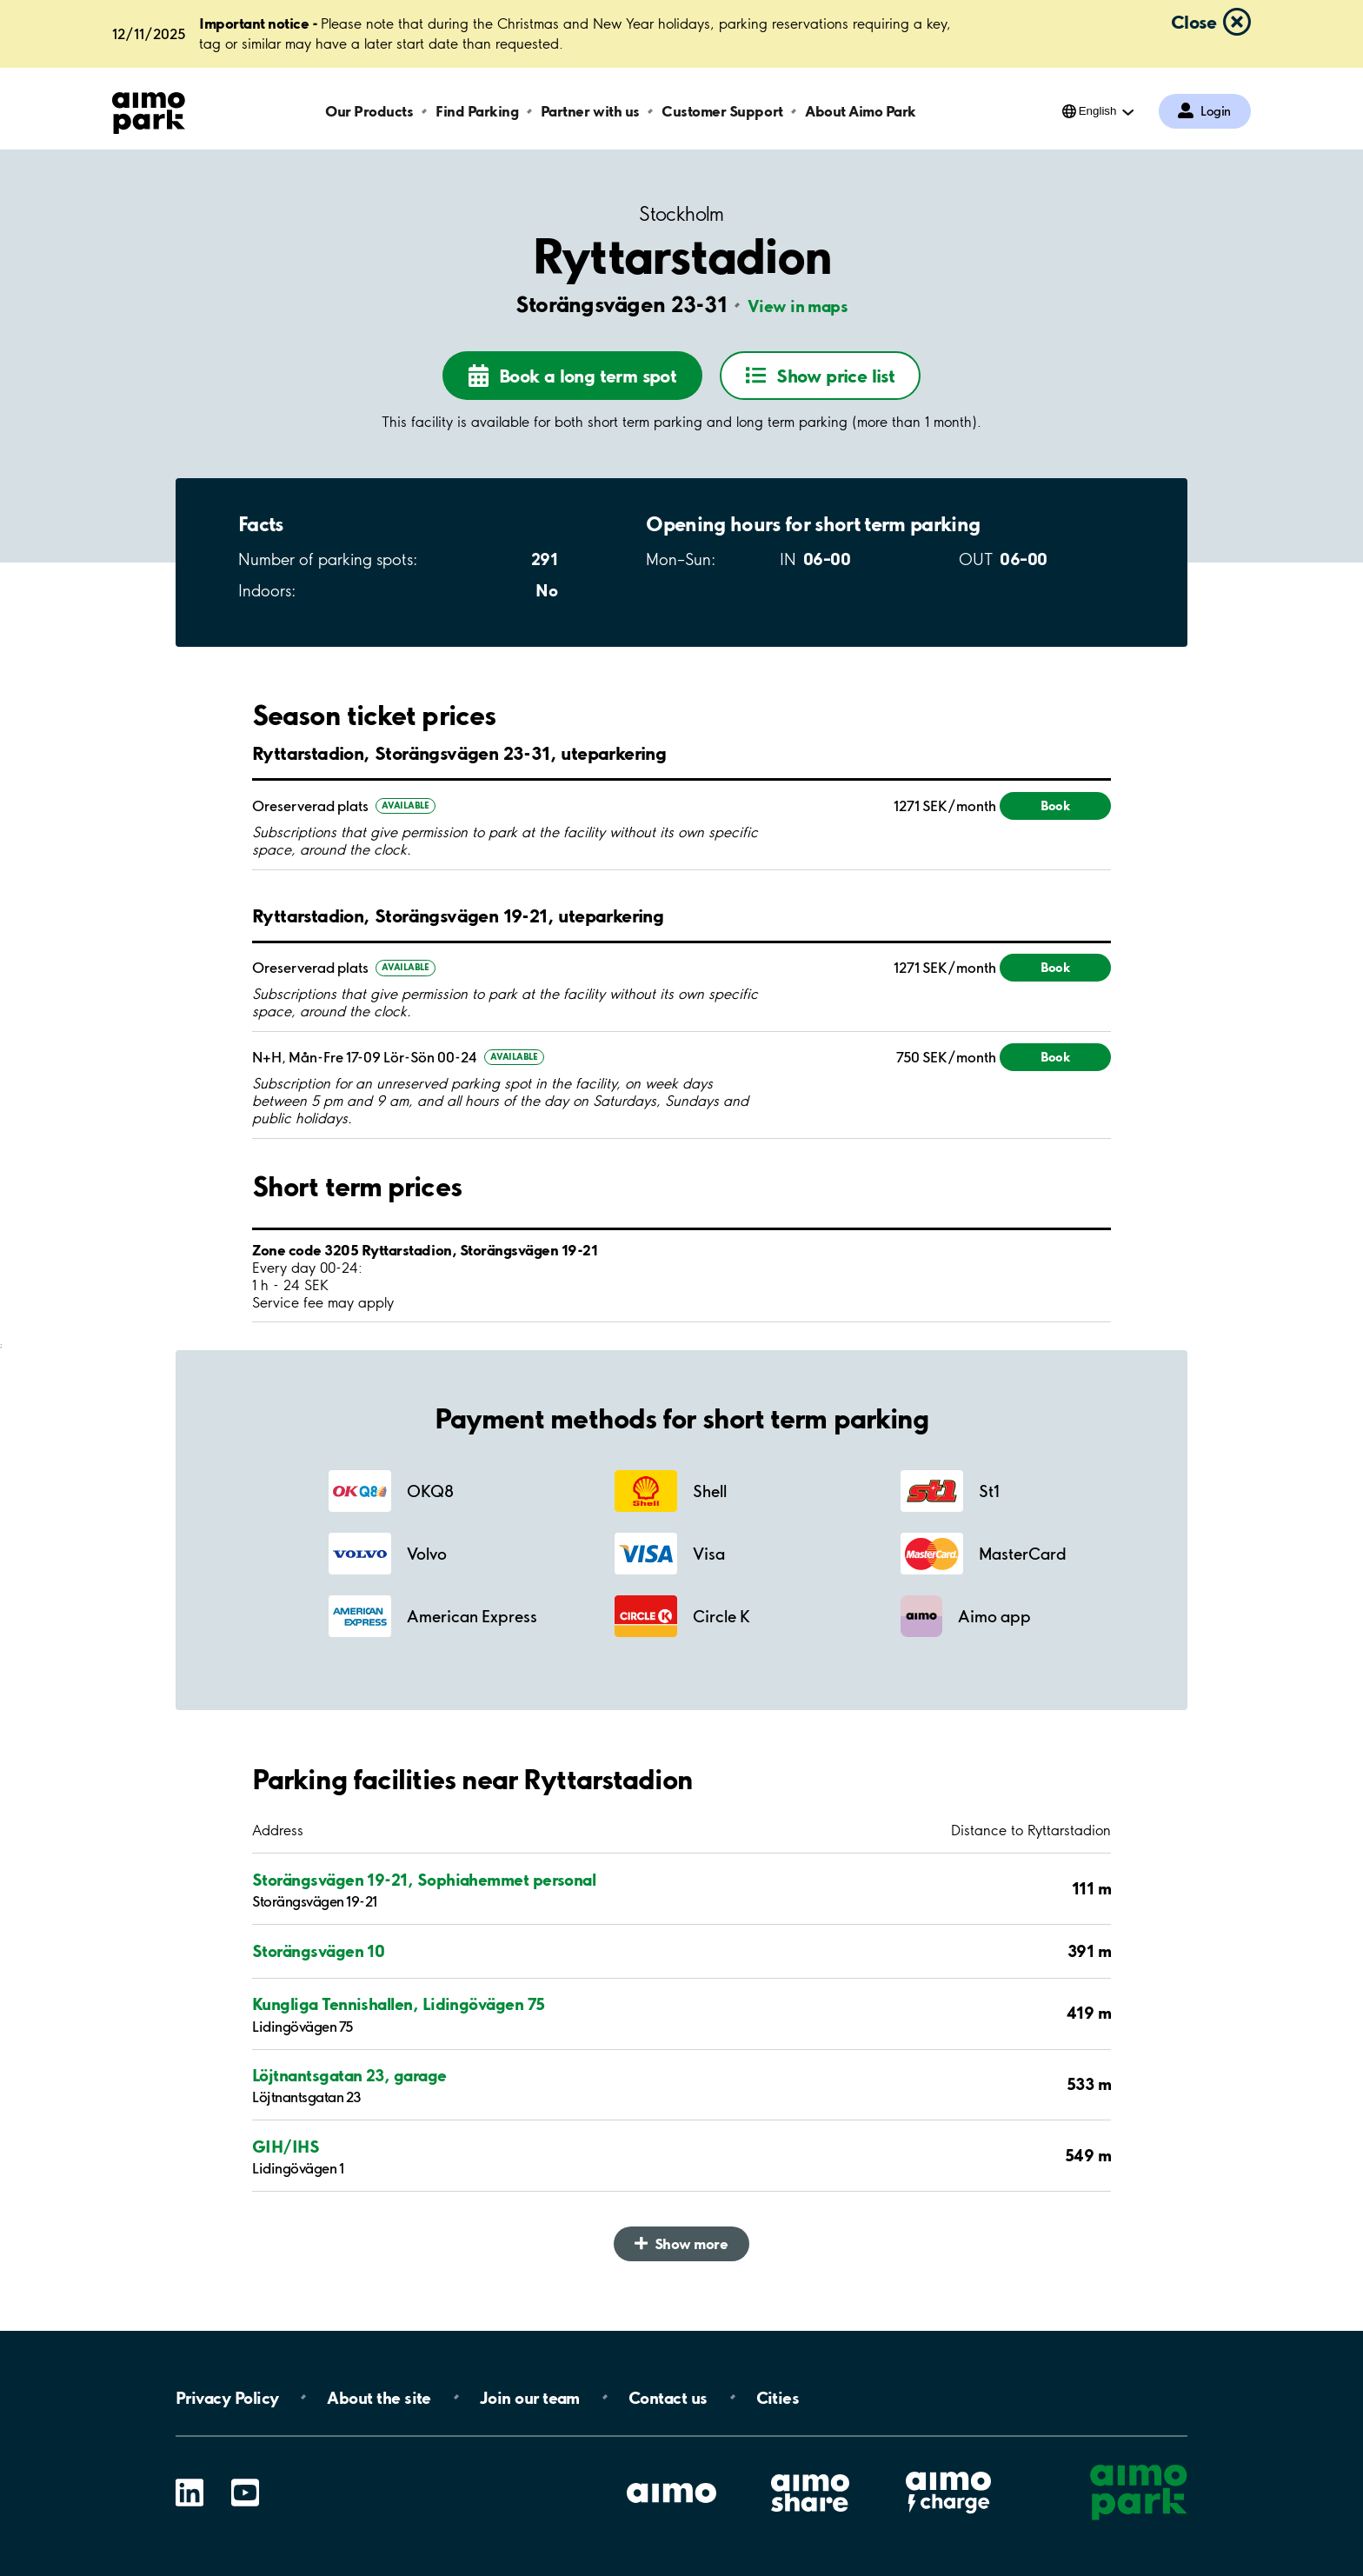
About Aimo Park (860, 111)
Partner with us (590, 111)
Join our (530, 2396)
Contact (668, 2396)
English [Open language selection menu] (1098, 110)
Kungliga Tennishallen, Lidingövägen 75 (398, 2004)
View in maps (798, 306)
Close (1193, 21)
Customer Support (722, 111)
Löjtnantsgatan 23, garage (349, 2075)
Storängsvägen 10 (318, 1950)
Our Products (369, 111)
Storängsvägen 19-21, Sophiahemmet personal (423, 1879)
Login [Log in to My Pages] (1215, 111)
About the (378, 2396)
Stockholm (681, 214)
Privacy (227, 2396)
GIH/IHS (285, 2146)
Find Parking (476, 111)
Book (1055, 805)
